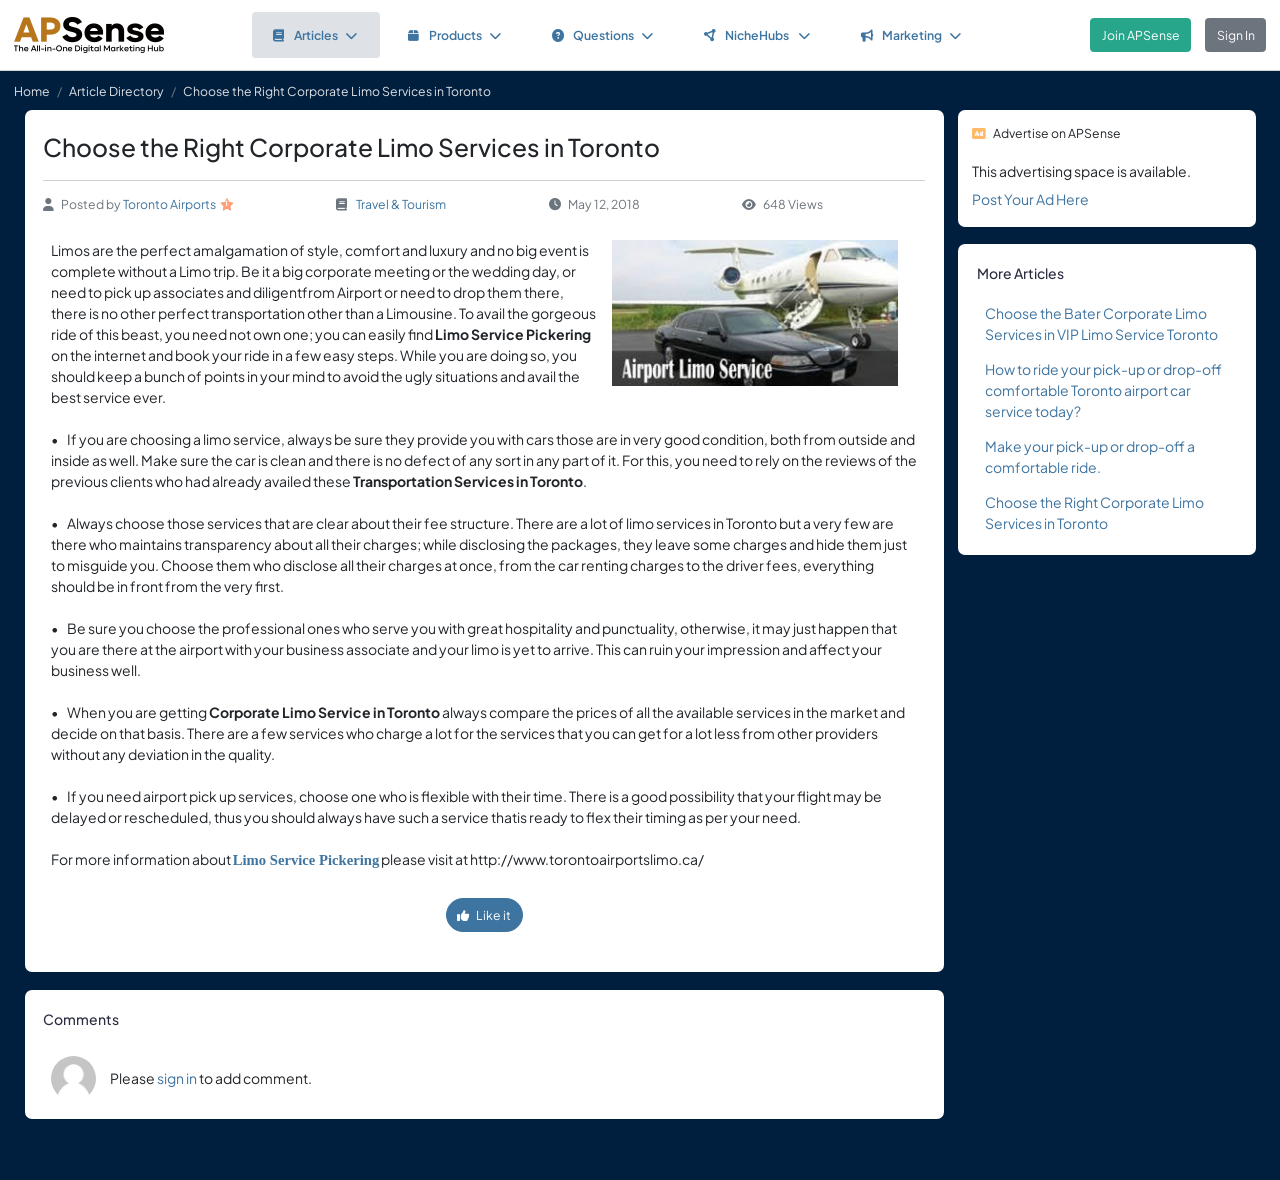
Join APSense (1141, 35)
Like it (484, 915)
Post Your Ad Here (1030, 199)
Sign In (1236, 35)
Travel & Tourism (401, 204)
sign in (177, 1078)
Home (32, 91)
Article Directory (116, 91)
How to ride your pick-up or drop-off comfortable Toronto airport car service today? (1103, 390)
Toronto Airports (169, 204)
